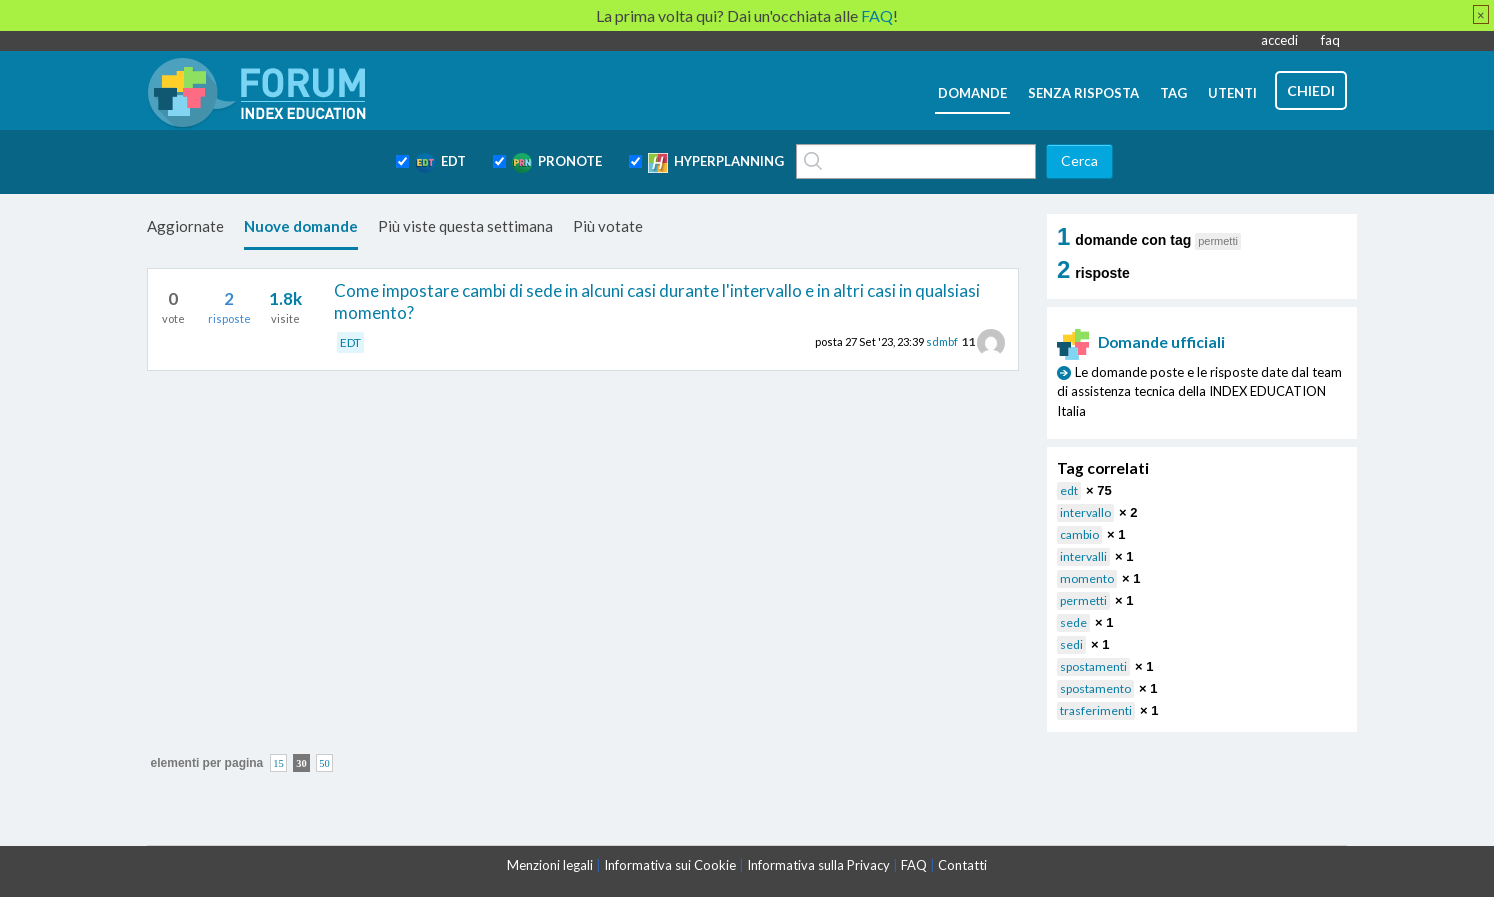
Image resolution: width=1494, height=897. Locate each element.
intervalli (1083, 556)
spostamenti (1093, 666)
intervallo (1085, 512)
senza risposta (1083, 93)
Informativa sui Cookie (670, 865)
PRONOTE (557, 163)
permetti (1083, 600)
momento (1087, 578)
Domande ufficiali (1141, 342)
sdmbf (942, 341)
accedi (1279, 40)
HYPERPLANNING (716, 163)
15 (278, 762)
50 (324, 762)
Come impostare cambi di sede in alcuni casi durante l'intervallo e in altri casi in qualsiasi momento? (657, 301)
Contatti (962, 865)
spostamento (1095, 688)
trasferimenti (1096, 710)
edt (1069, 490)
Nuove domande (301, 226)
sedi (1071, 644)
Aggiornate (185, 226)
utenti (1232, 93)
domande (972, 93)
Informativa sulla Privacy (818, 865)
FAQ (914, 865)
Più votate (608, 226)
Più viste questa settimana (465, 226)
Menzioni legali (550, 865)
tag (1173, 93)
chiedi (1311, 90)
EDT (440, 163)
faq (1330, 40)
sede (1073, 622)
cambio (1079, 534)
